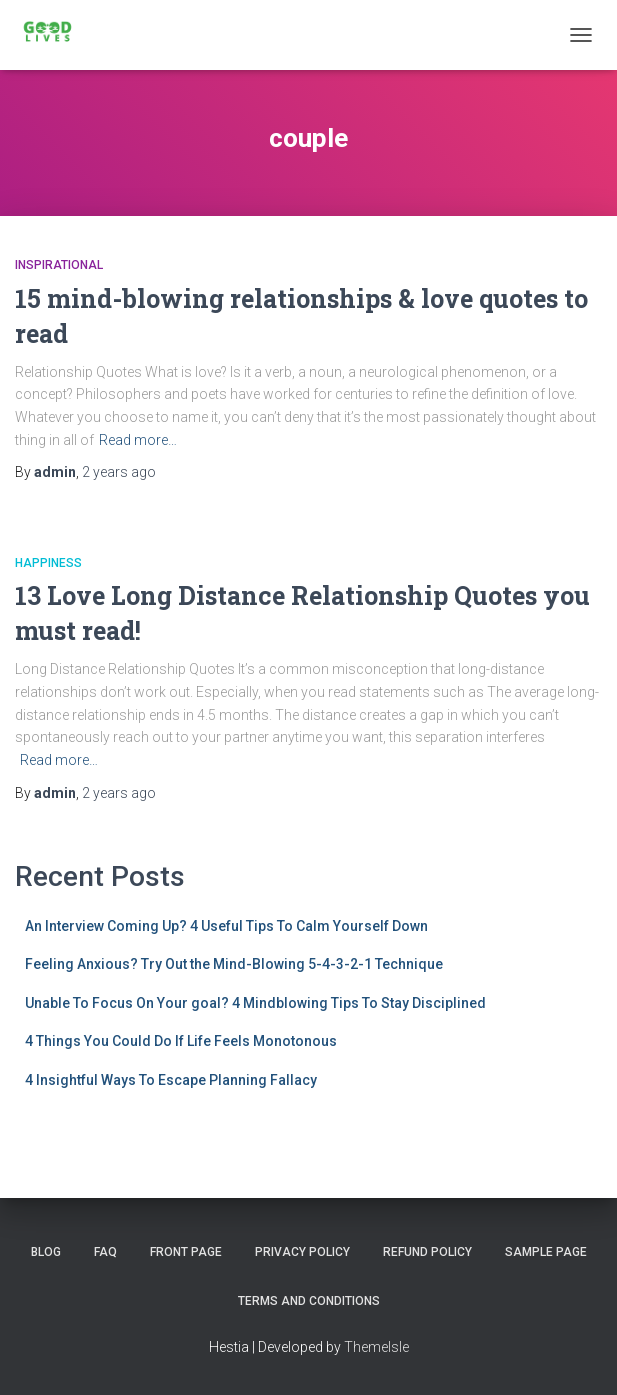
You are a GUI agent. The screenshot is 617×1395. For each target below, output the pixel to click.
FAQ (105, 1252)
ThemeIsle (376, 1347)
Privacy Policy (302, 1252)
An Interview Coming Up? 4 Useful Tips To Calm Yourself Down (226, 926)
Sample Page (546, 1252)
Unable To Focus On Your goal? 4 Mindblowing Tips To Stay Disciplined (255, 1003)
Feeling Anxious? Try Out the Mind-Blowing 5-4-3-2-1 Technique (234, 964)
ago (119, 472)
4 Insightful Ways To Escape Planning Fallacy (171, 1080)
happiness (48, 563)
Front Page (186, 1252)
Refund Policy (427, 1252)
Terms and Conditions (309, 1301)
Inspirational (59, 265)
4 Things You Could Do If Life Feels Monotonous (181, 1041)
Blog (46, 1252)
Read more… (138, 440)
